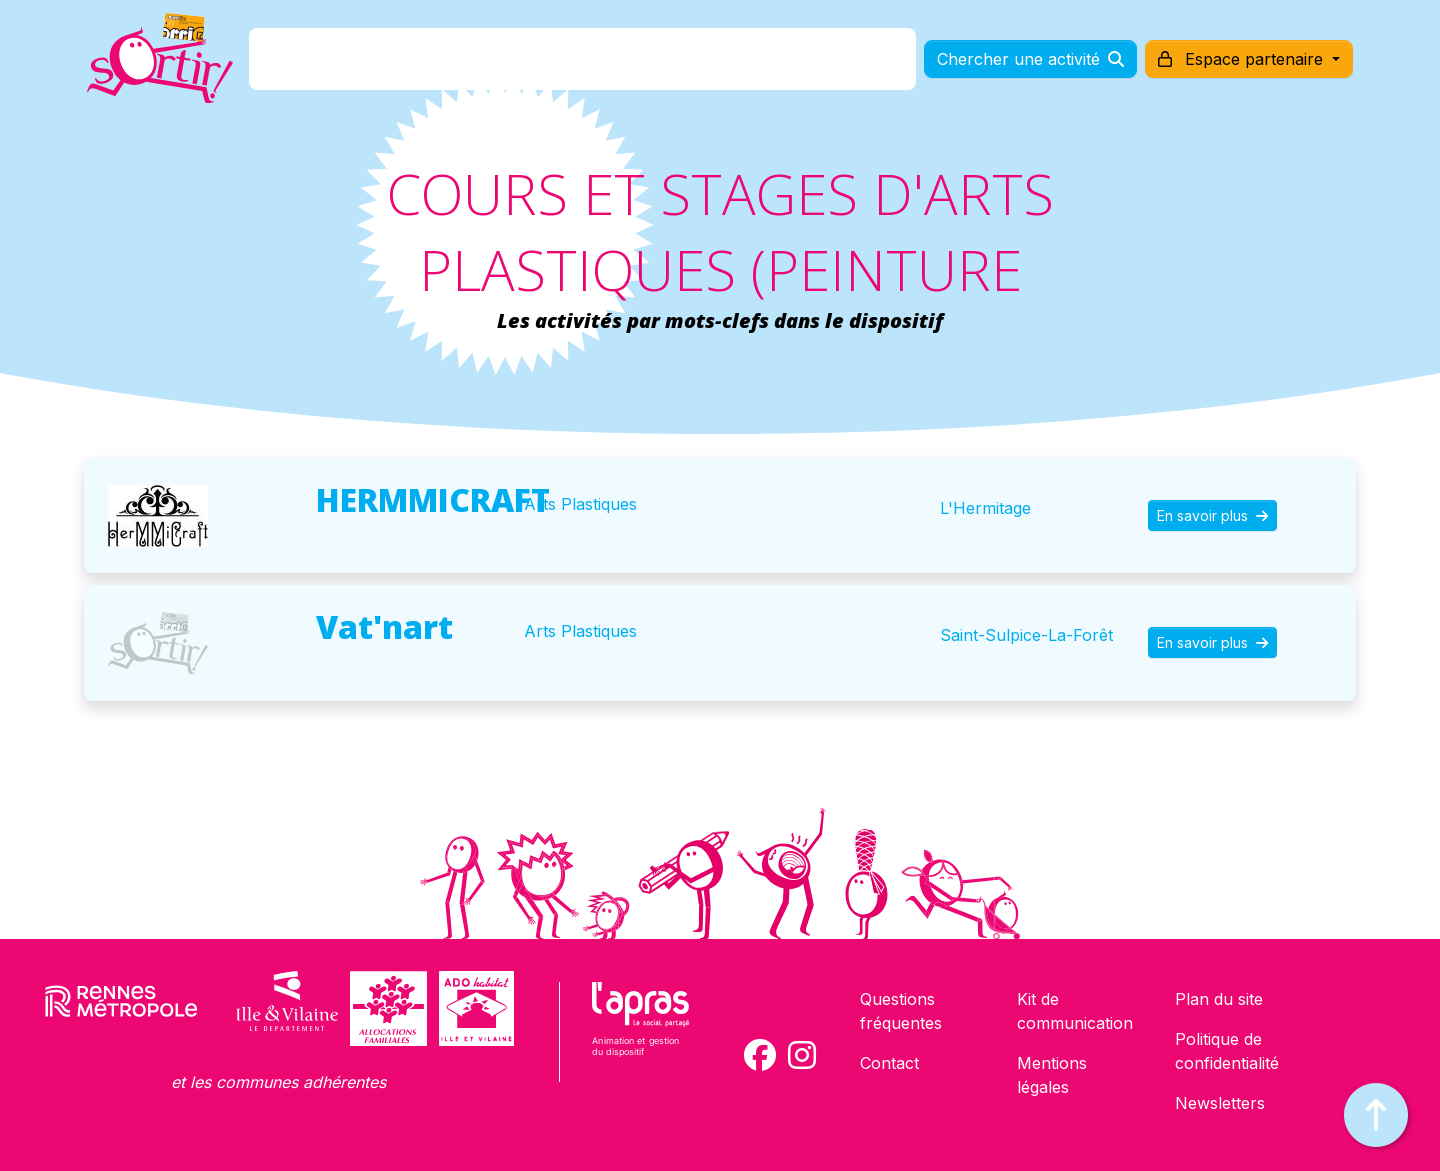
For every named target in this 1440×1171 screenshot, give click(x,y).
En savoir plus (1212, 515)
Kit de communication (1075, 1011)
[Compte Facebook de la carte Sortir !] (760, 1055)
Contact (889, 1063)
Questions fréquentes (901, 1011)
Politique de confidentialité (1227, 1051)
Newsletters (1220, 1103)
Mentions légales (1052, 1075)
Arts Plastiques (580, 504)
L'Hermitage (985, 508)
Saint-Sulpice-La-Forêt (1026, 635)
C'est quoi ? (401, 63)
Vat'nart (384, 626)
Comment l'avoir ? (553, 63)
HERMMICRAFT (433, 499)
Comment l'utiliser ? (742, 63)
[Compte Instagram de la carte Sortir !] (802, 1055)
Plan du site (1219, 999)
